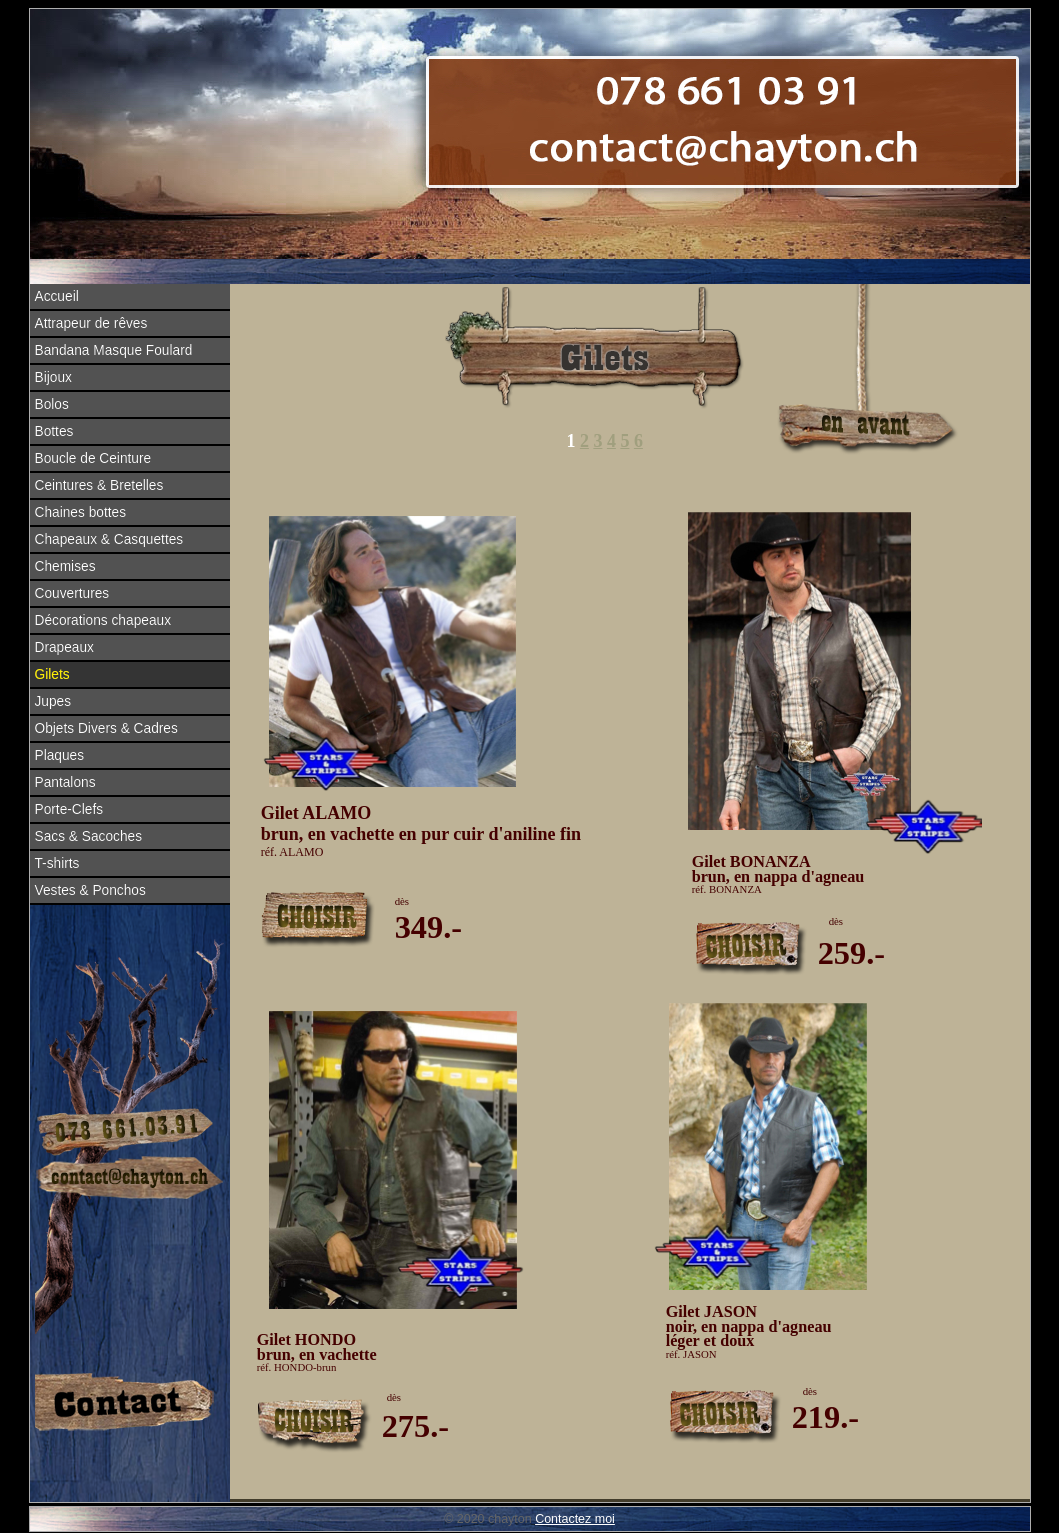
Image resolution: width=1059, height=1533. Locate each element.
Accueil (57, 296)
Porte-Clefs (69, 809)
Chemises (65, 566)
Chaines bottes (81, 512)
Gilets (52, 674)
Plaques (60, 755)
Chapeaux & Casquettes (109, 539)
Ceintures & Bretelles (99, 485)
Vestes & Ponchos (90, 890)
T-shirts (57, 863)
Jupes (53, 701)
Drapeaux (64, 647)
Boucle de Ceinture (93, 458)
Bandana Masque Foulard (114, 350)
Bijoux (53, 377)
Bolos (52, 404)
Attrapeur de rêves (91, 323)
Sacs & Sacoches (89, 836)
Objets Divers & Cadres (106, 728)
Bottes (54, 431)
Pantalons (65, 782)
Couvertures (72, 593)
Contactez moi (575, 1519)
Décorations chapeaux (103, 620)
